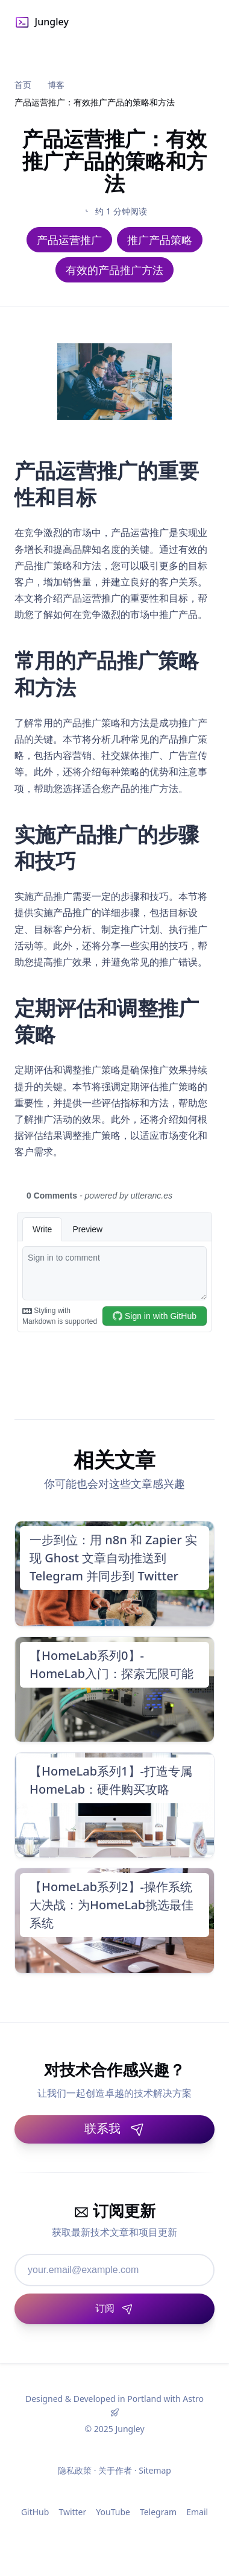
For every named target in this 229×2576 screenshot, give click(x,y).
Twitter (72, 2512)
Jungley (41, 22)
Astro (193, 2398)
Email (197, 2512)
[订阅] (114, 2309)
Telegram (158, 2512)
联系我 (114, 2128)
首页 (22, 84)
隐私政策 (75, 2470)
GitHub (35, 2512)
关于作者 (115, 2470)
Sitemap (155, 2470)
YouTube (113, 2512)
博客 (56, 84)
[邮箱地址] (114, 2270)
